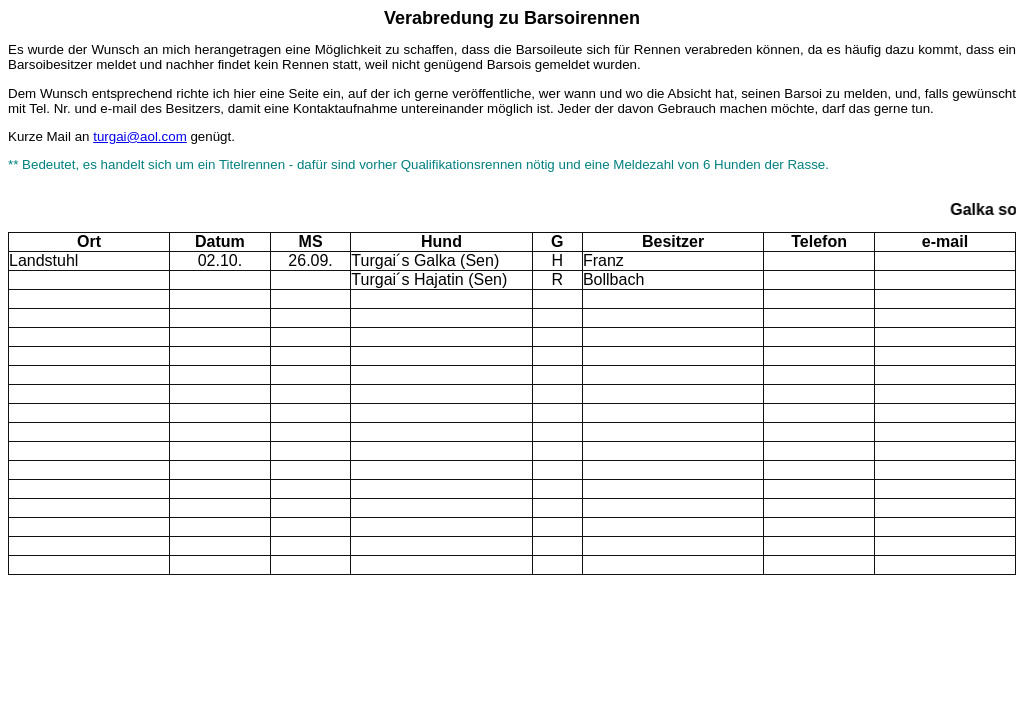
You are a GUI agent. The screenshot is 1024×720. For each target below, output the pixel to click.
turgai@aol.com (140, 136)
